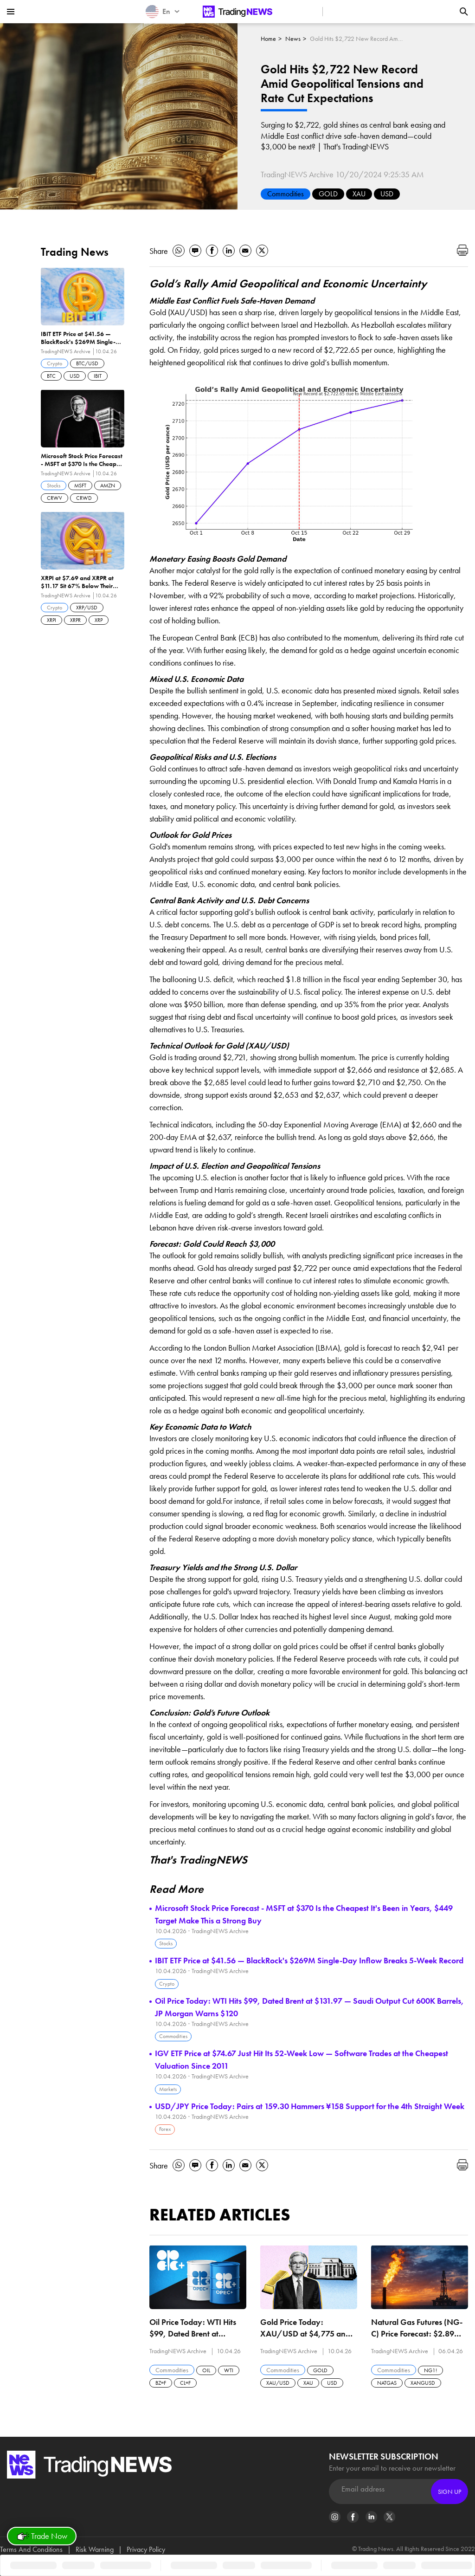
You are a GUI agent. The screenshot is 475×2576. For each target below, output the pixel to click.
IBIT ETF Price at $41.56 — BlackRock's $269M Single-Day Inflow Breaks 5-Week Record (309, 1960)
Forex (165, 2129)
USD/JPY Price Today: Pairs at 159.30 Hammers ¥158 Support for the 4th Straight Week (309, 2106)
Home (268, 38)
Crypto (166, 1983)
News (293, 38)
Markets (168, 2089)
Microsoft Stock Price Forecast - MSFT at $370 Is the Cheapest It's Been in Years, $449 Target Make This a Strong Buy (304, 1914)
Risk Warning (95, 2549)
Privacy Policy (146, 2549)
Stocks (166, 1943)
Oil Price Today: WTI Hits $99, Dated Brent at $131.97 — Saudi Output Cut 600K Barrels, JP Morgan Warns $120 (309, 2007)
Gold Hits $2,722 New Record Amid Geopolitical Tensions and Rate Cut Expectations (356, 38)
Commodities (285, 194)
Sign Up (449, 2491)
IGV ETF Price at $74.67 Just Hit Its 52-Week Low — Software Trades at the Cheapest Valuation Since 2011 (301, 2059)
